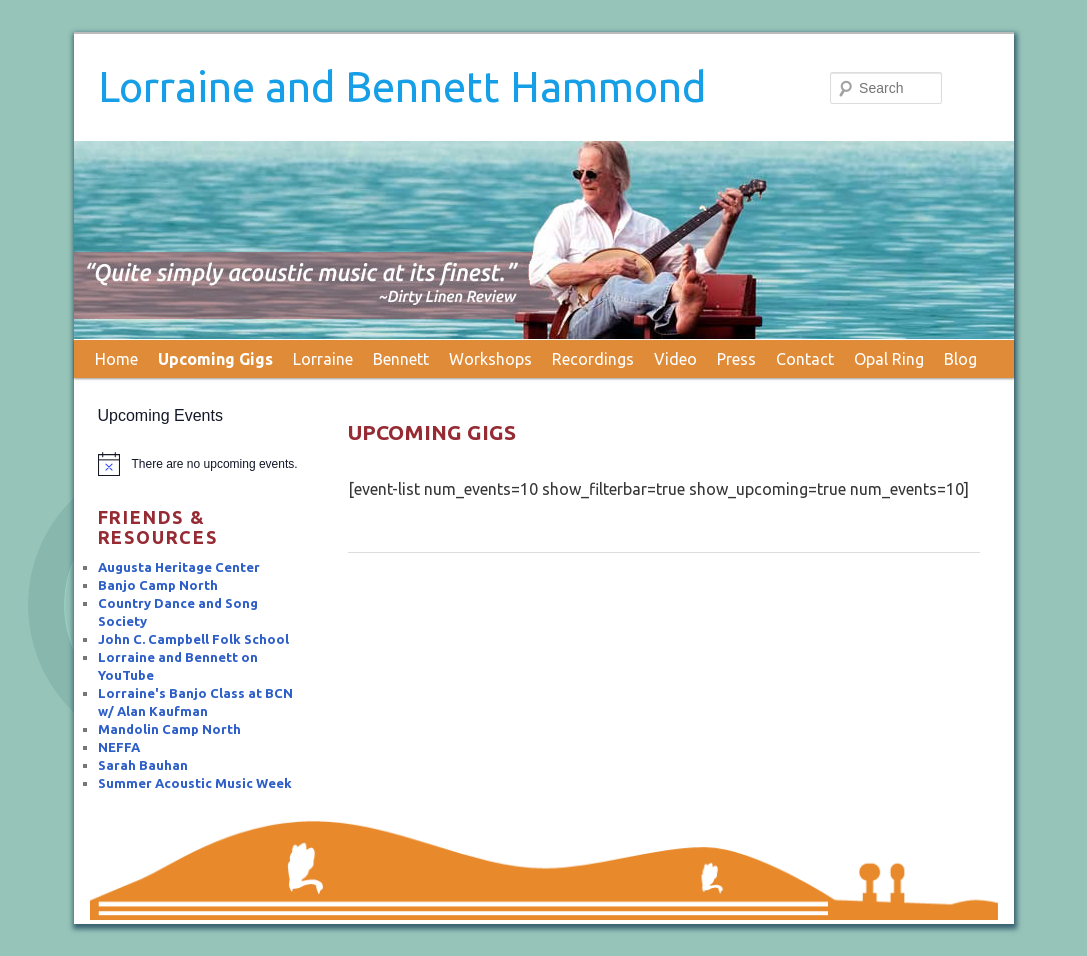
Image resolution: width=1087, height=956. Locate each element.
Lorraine (323, 359)
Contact (805, 359)
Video (675, 359)
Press (736, 359)
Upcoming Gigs (215, 359)
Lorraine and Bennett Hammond (402, 86)
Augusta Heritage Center (179, 567)
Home (116, 359)
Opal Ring (889, 359)
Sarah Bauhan (143, 765)
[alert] (201, 464)
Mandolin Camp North (169, 729)
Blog (960, 359)
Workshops (490, 359)
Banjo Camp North (158, 585)
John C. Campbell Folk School (193, 639)
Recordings (593, 359)
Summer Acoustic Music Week (195, 783)
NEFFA (119, 747)
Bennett (401, 359)
